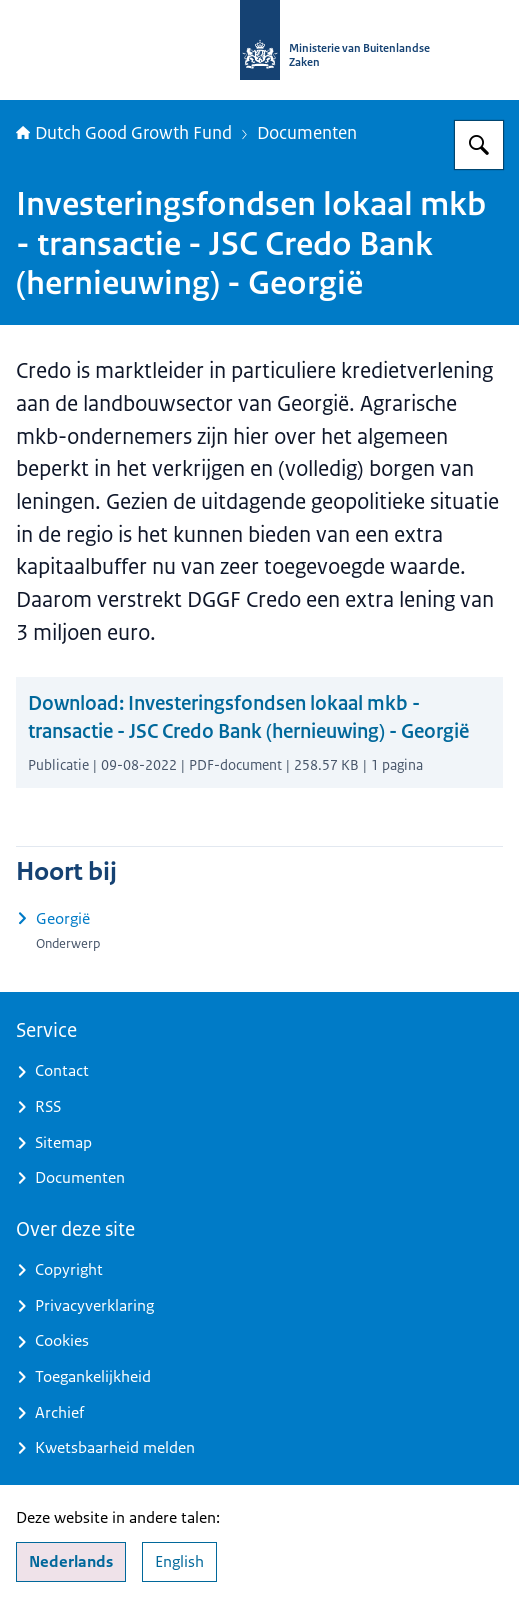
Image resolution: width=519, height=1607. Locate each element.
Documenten (307, 133)
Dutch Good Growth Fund (124, 133)
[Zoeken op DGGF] (479, 145)
